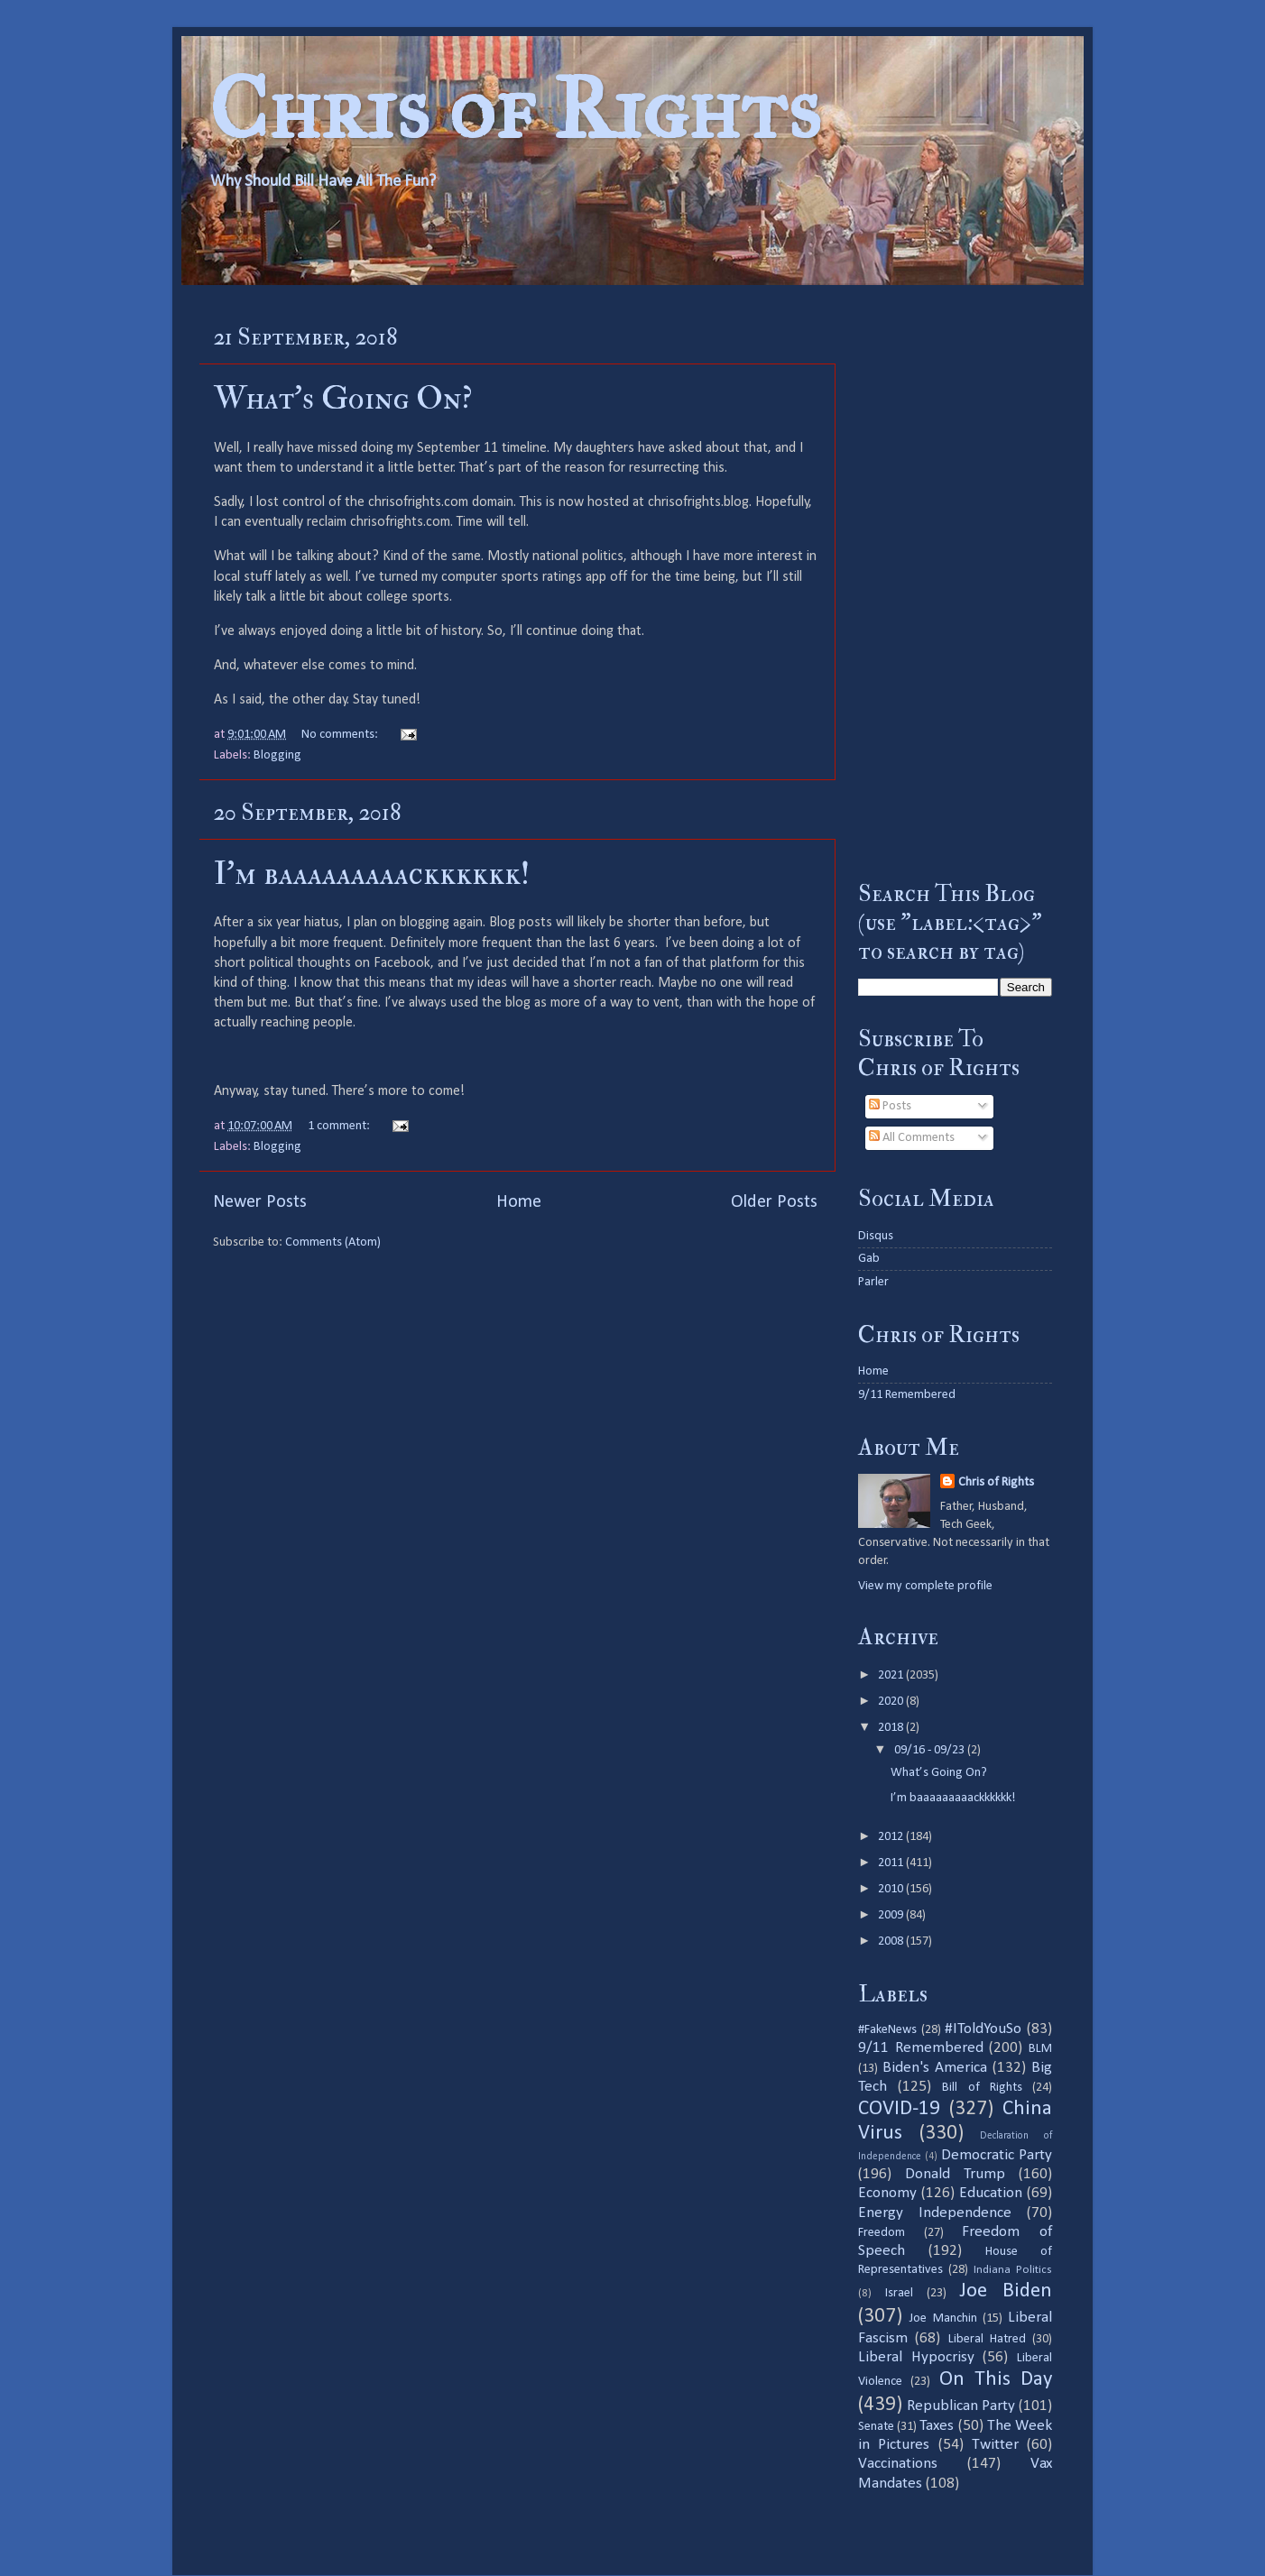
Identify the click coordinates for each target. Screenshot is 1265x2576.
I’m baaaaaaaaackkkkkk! (372, 873)
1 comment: (340, 1126)
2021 (892, 1675)
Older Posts (774, 1202)
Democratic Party (996, 2155)
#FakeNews (887, 2030)
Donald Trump (955, 2174)
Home (518, 1202)
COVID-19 (899, 2109)
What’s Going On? (343, 398)
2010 (892, 1889)
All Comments (912, 1138)
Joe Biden (1005, 2291)
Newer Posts (260, 1202)
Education (990, 2193)
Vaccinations (897, 2463)
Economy (887, 2193)
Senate (876, 2426)
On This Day (996, 2379)
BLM (1040, 2049)
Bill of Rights (981, 2087)
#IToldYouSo (983, 2029)
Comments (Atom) (333, 1242)
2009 (892, 1915)
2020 (892, 1701)
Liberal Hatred (987, 2339)
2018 (892, 1727)
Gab (869, 1258)
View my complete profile (925, 1586)
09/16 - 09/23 (930, 1750)
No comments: (341, 734)
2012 (892, 1837)
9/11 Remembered (907, 1395)
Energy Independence (934, 2213)
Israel (899, 2293)
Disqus (875, 1236)
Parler (873, 1282)
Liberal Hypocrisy (916, 2357)
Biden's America (934, 2067)
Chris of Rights (514, 108)
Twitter (995, 2444)
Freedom (881, 2233)
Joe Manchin (943, 2318)
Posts (890, 1106)
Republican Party (961, 2406)
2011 (892, 1863)
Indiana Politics (1013, 2270)
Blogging (277, 755)
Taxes (936, 2425)
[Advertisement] (955, 581)
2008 (892, 1941)
